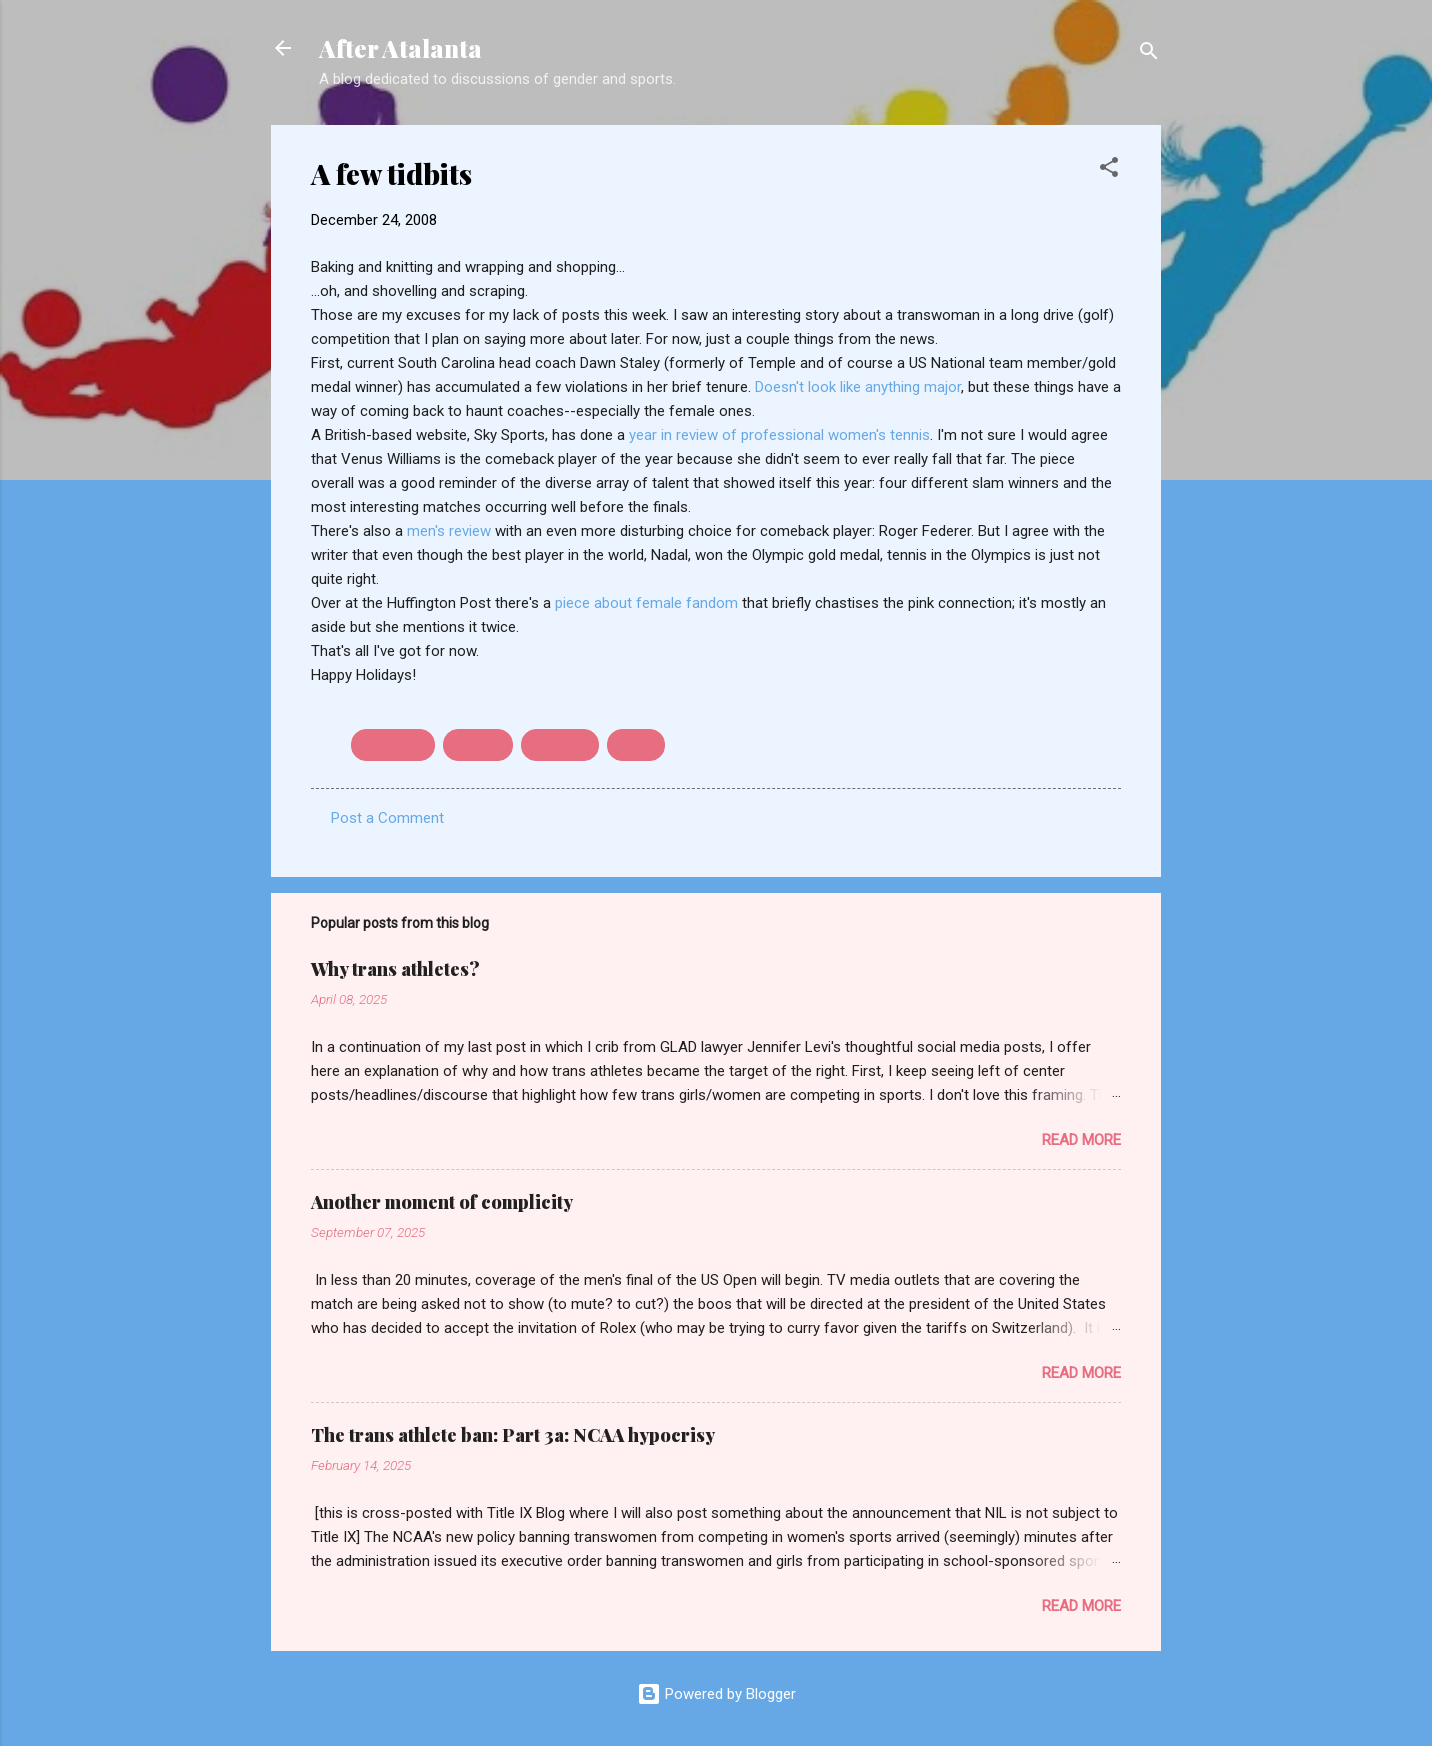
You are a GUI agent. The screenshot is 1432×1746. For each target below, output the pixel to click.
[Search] (1149, 54)
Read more (1081, 1140)
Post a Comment (387, 818)
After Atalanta (400, 48)
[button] (1109, 170)
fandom (478, 745)
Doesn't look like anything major (858, 387)
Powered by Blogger (716, 1694)
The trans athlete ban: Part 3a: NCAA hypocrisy (513, 1435)
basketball (393, 745)
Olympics (560, 745)
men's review (451, 531)
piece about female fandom (648, 603)
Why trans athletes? (395, 969)
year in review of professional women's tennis (779, 435)
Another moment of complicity (442, 1202)
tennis (636, 745)
